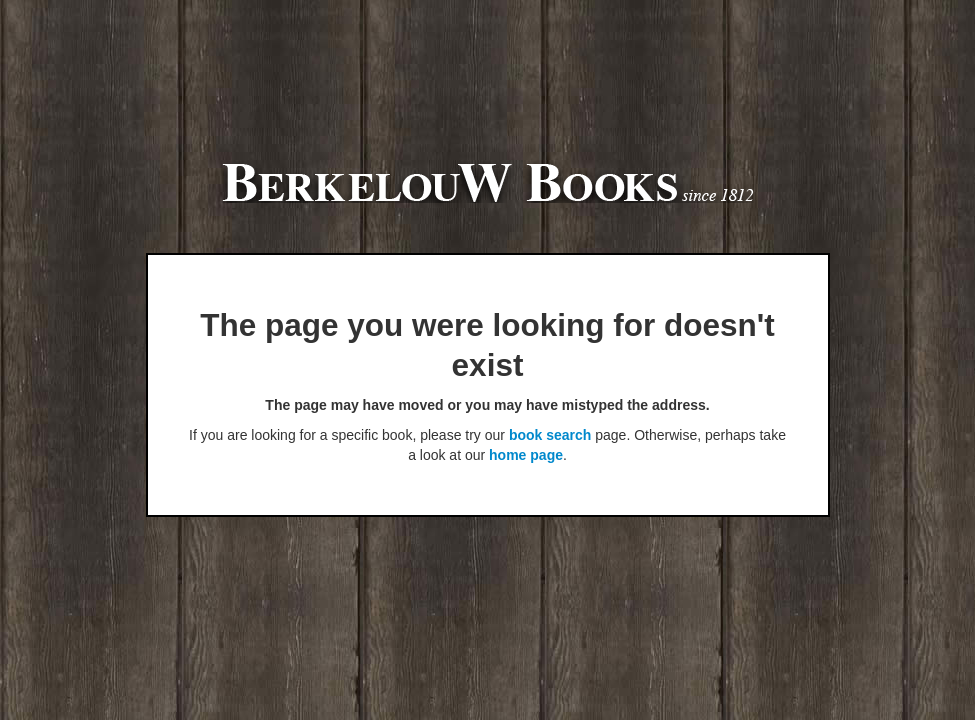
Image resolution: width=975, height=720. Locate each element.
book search (550, 435)
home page (526, 455)
